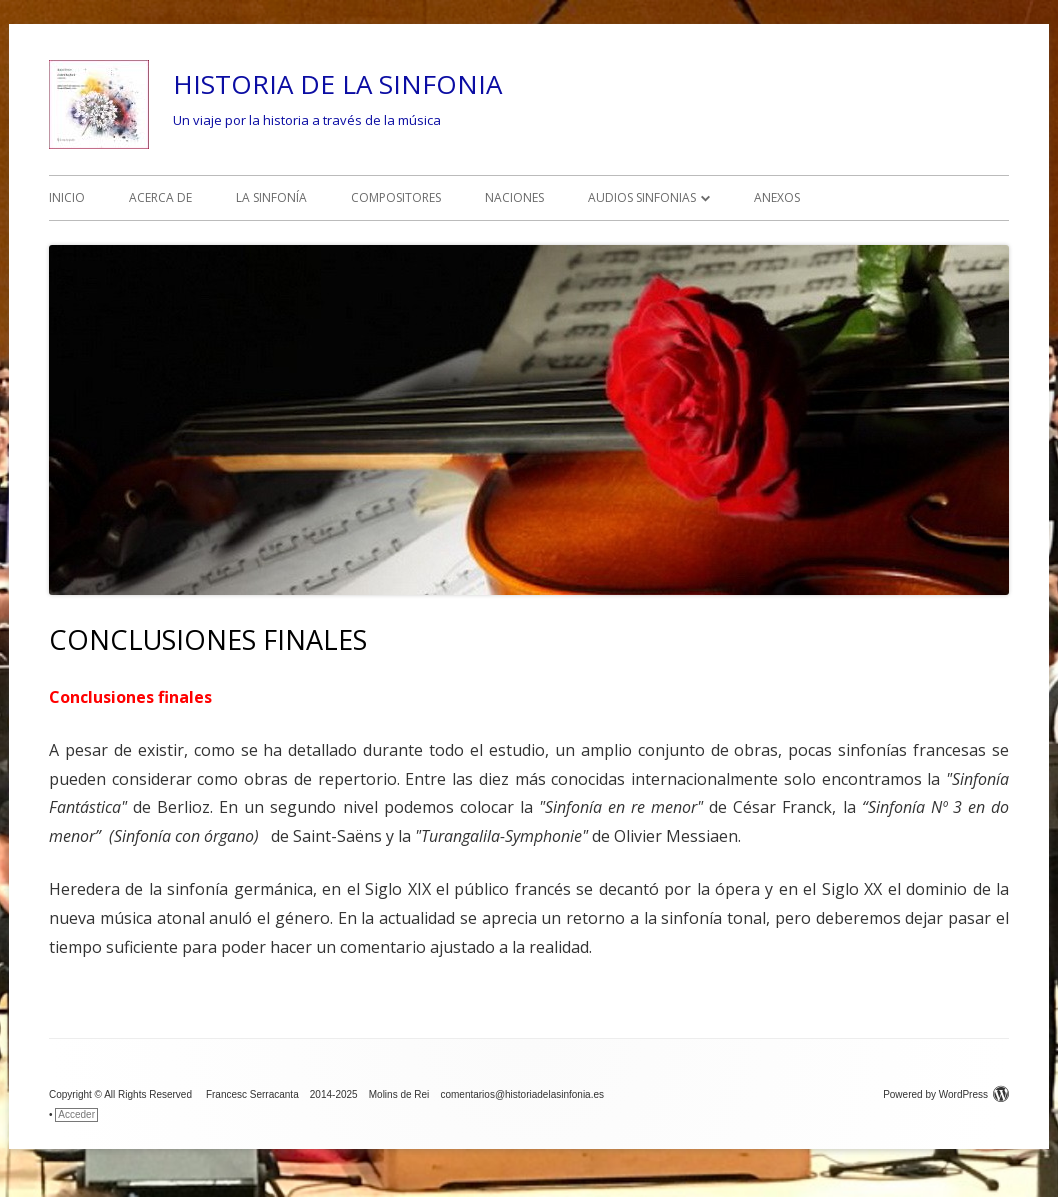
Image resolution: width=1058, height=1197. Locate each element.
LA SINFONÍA (271, 197)
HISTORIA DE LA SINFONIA (337, 84)
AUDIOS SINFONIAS (642, 197)
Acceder (76, 1114)
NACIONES (514, 197)
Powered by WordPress (946, 1094)
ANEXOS (777, 197)
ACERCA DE (160, 197)
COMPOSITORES (396, 197)
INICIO (67, 197)
